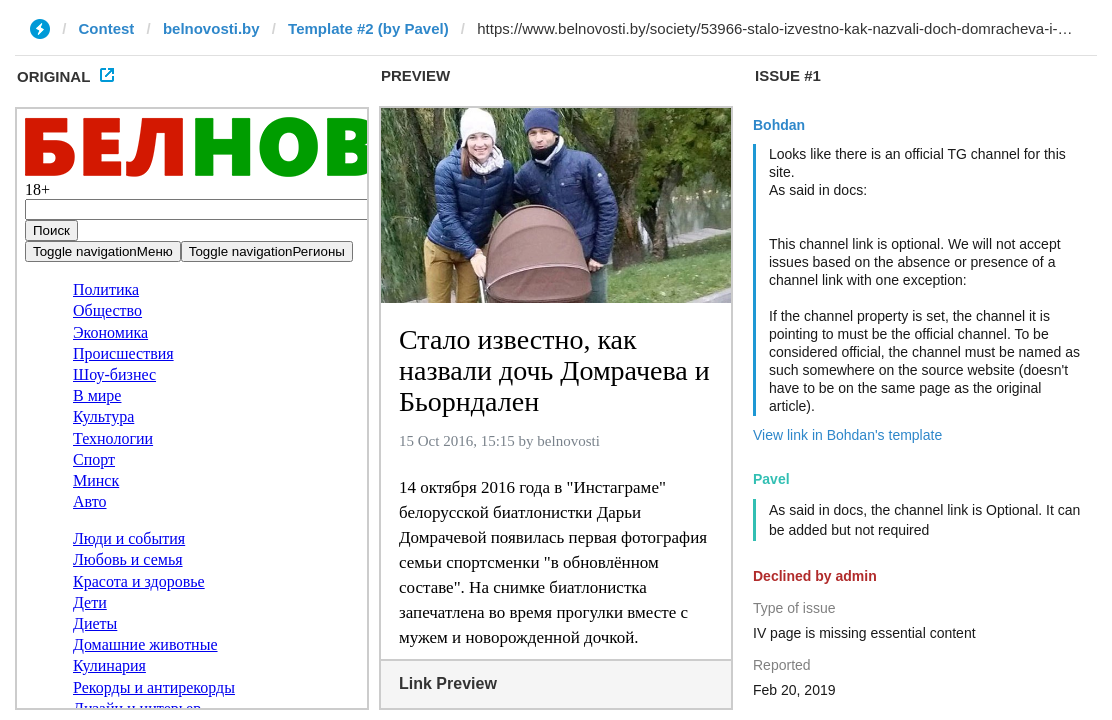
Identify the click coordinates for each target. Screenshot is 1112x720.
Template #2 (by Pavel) (368, 28)
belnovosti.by (211, 28)
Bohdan (779, 125)
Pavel (771, 479)
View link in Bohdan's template (847, 435)
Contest (107, 28)
